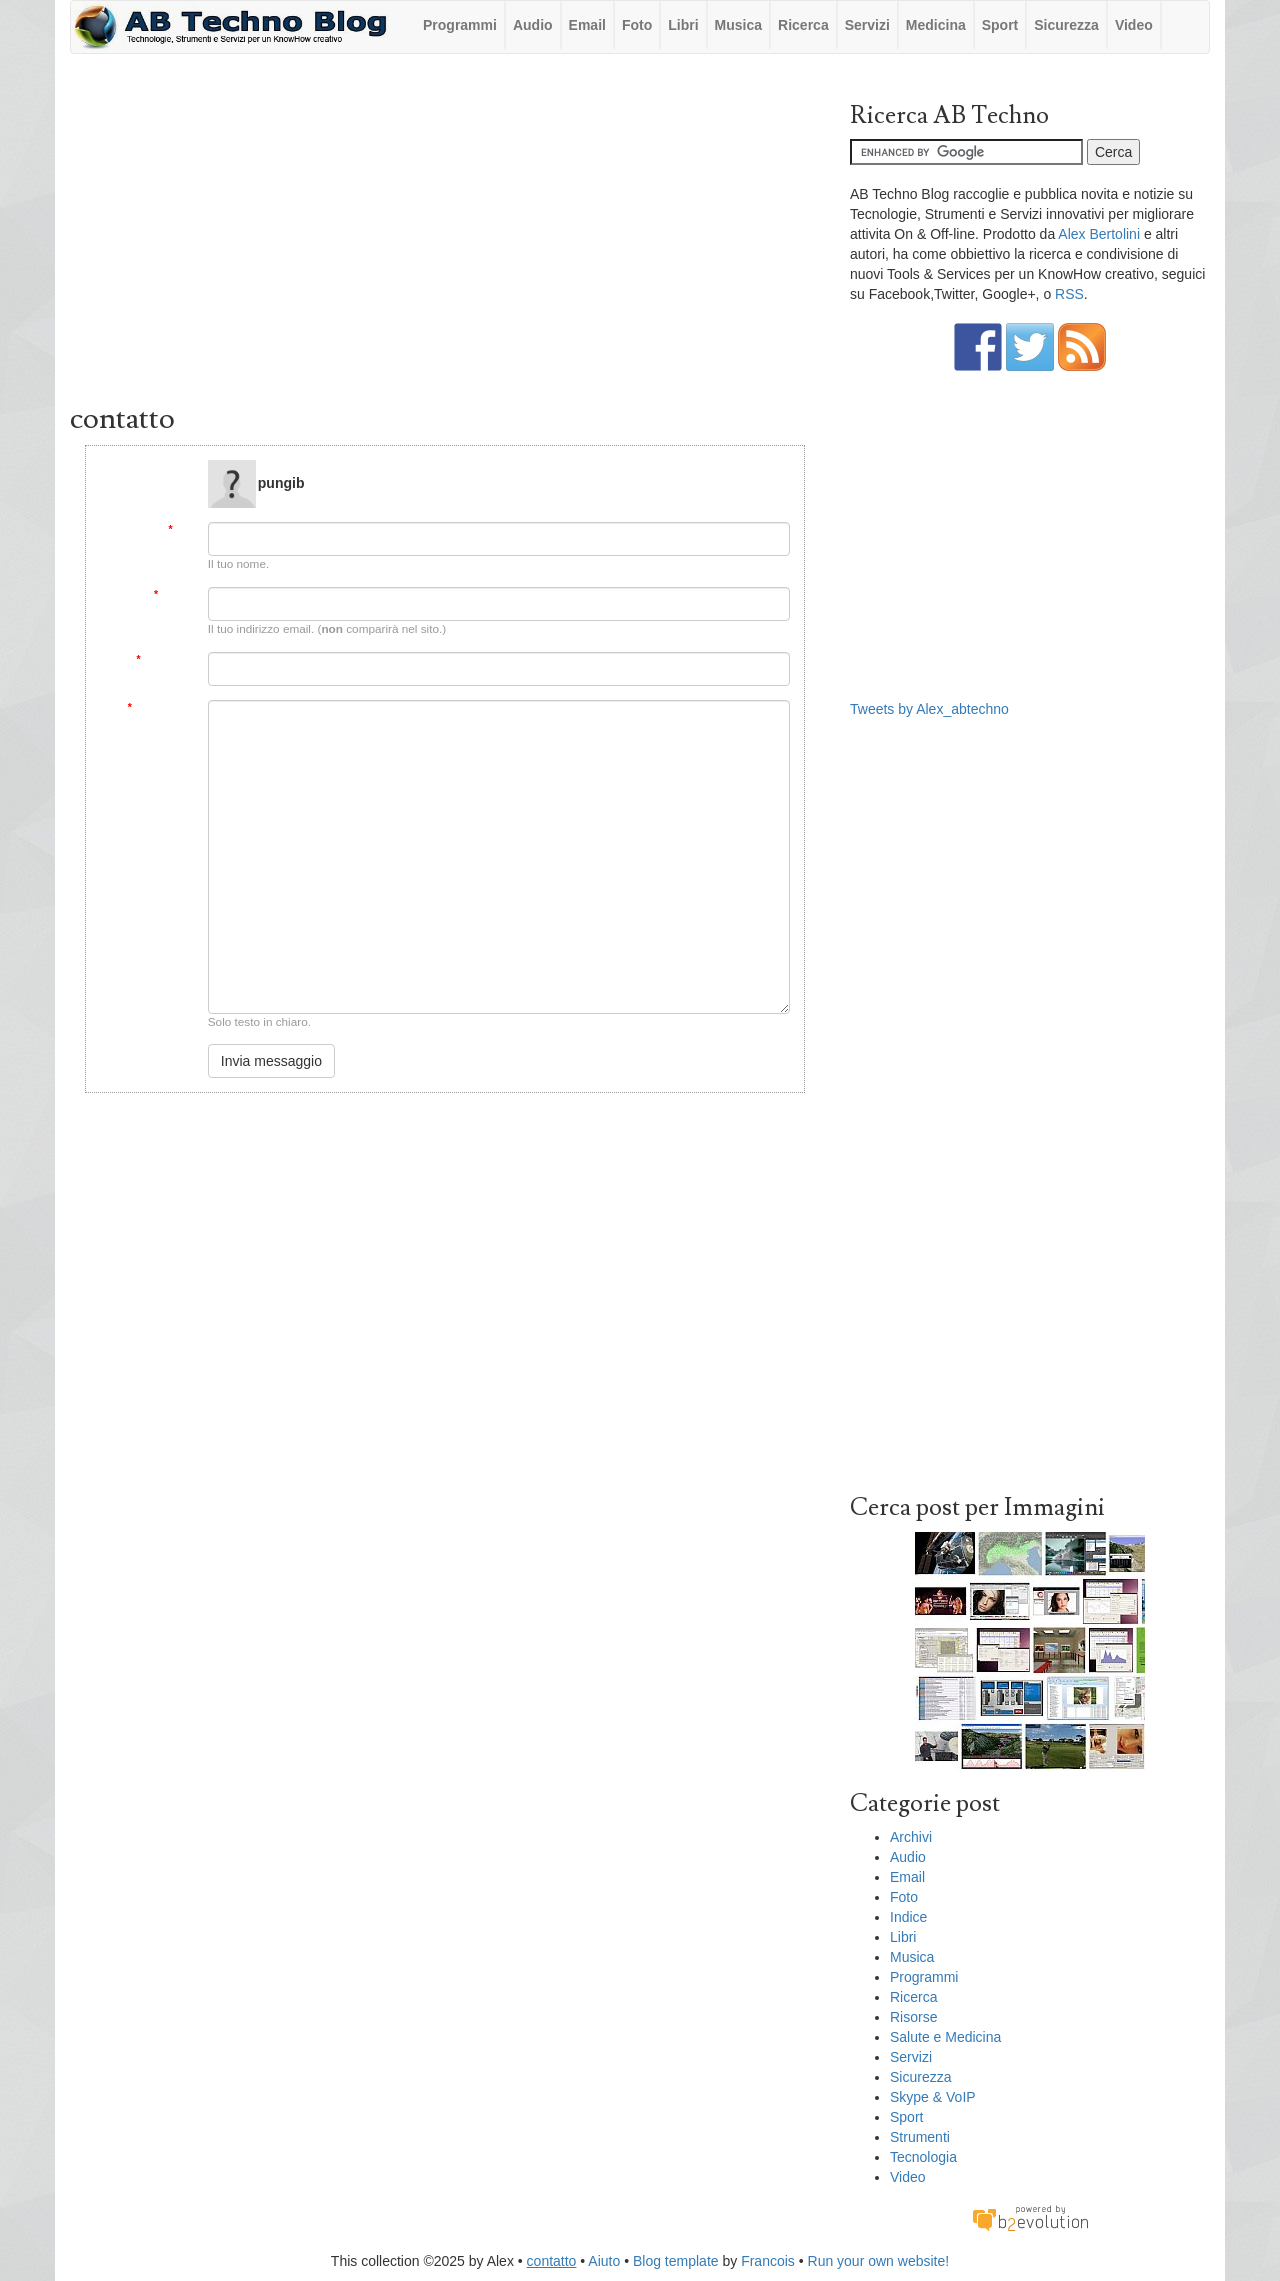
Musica (738, 25)
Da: (180, 529)
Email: (174, 594)
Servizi (867, 25)
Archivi (911, 1837)
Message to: (163, 467)
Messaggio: (161, 707)
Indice (908, 1917)
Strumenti (920, 2137)
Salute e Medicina (945, 2037)
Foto (637, 25)
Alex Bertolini (1099, 234)
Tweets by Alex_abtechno (929, 709)
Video (1134, 25)
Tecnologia (923, 2157)
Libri (683, 25)
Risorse (913, 2017)
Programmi (460, 25)
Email (587, 25)
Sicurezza (1066, 25)
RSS (1069, 294)
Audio (533, 25)
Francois (768, 2261)
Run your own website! (879, 2261)
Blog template (676, 2261)
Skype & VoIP (933, 2097)
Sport (1000, 25)
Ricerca (803, 25)
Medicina (936, 25)
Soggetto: (164, 659)
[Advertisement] (445, 233)
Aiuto (604, 2261)
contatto (552, 2261)
